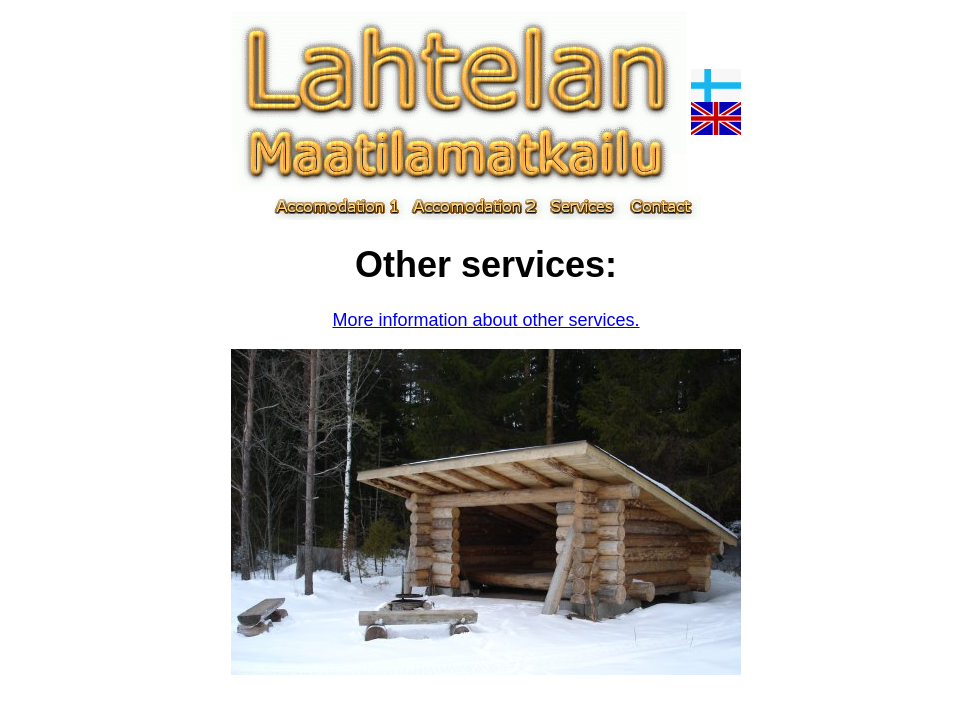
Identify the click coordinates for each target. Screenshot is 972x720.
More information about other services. (485, 320)
